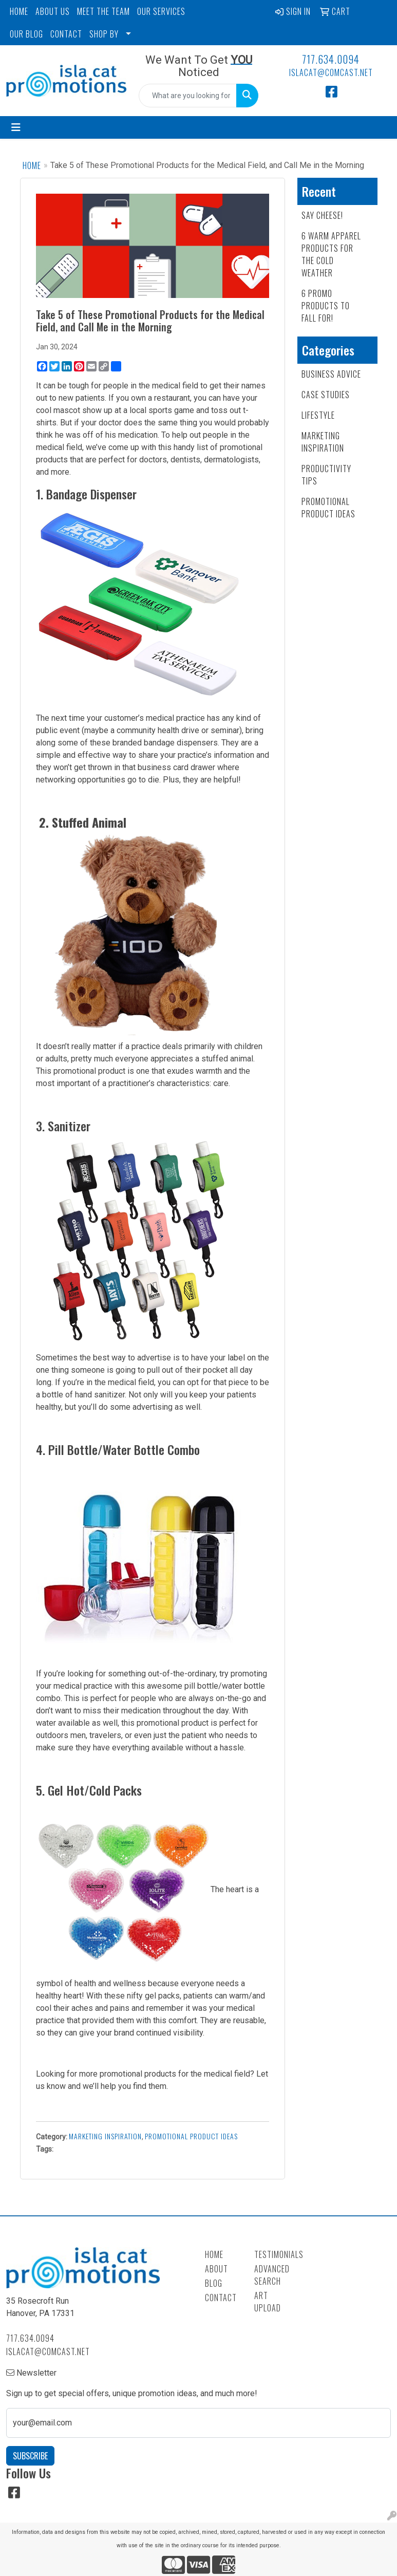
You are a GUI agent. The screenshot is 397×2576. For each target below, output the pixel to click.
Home (32, 165)
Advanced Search (272, 2275)
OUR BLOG (26, 34)
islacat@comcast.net (331, 72)
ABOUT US (52, 11)
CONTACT (66, 34)
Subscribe (30, 2456)
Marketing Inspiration (105, 2136)
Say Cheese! (322, 215)
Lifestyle (318, 415)
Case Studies (325, 394)
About (216, 2269)
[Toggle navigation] (16, 127)
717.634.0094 (331, 59)
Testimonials (273, 2254)
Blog (213, 2283)
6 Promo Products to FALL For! (325, 305)
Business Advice (331, 374)
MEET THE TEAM (103, 11)
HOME (19, 11)
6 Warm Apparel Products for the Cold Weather (331, 254)
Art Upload (267, 2301)
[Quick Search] (188, 95)
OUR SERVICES (161, 11)
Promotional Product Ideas (191, 2136)
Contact (221, 2297)
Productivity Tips (326, 474)
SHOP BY (104, 34)
